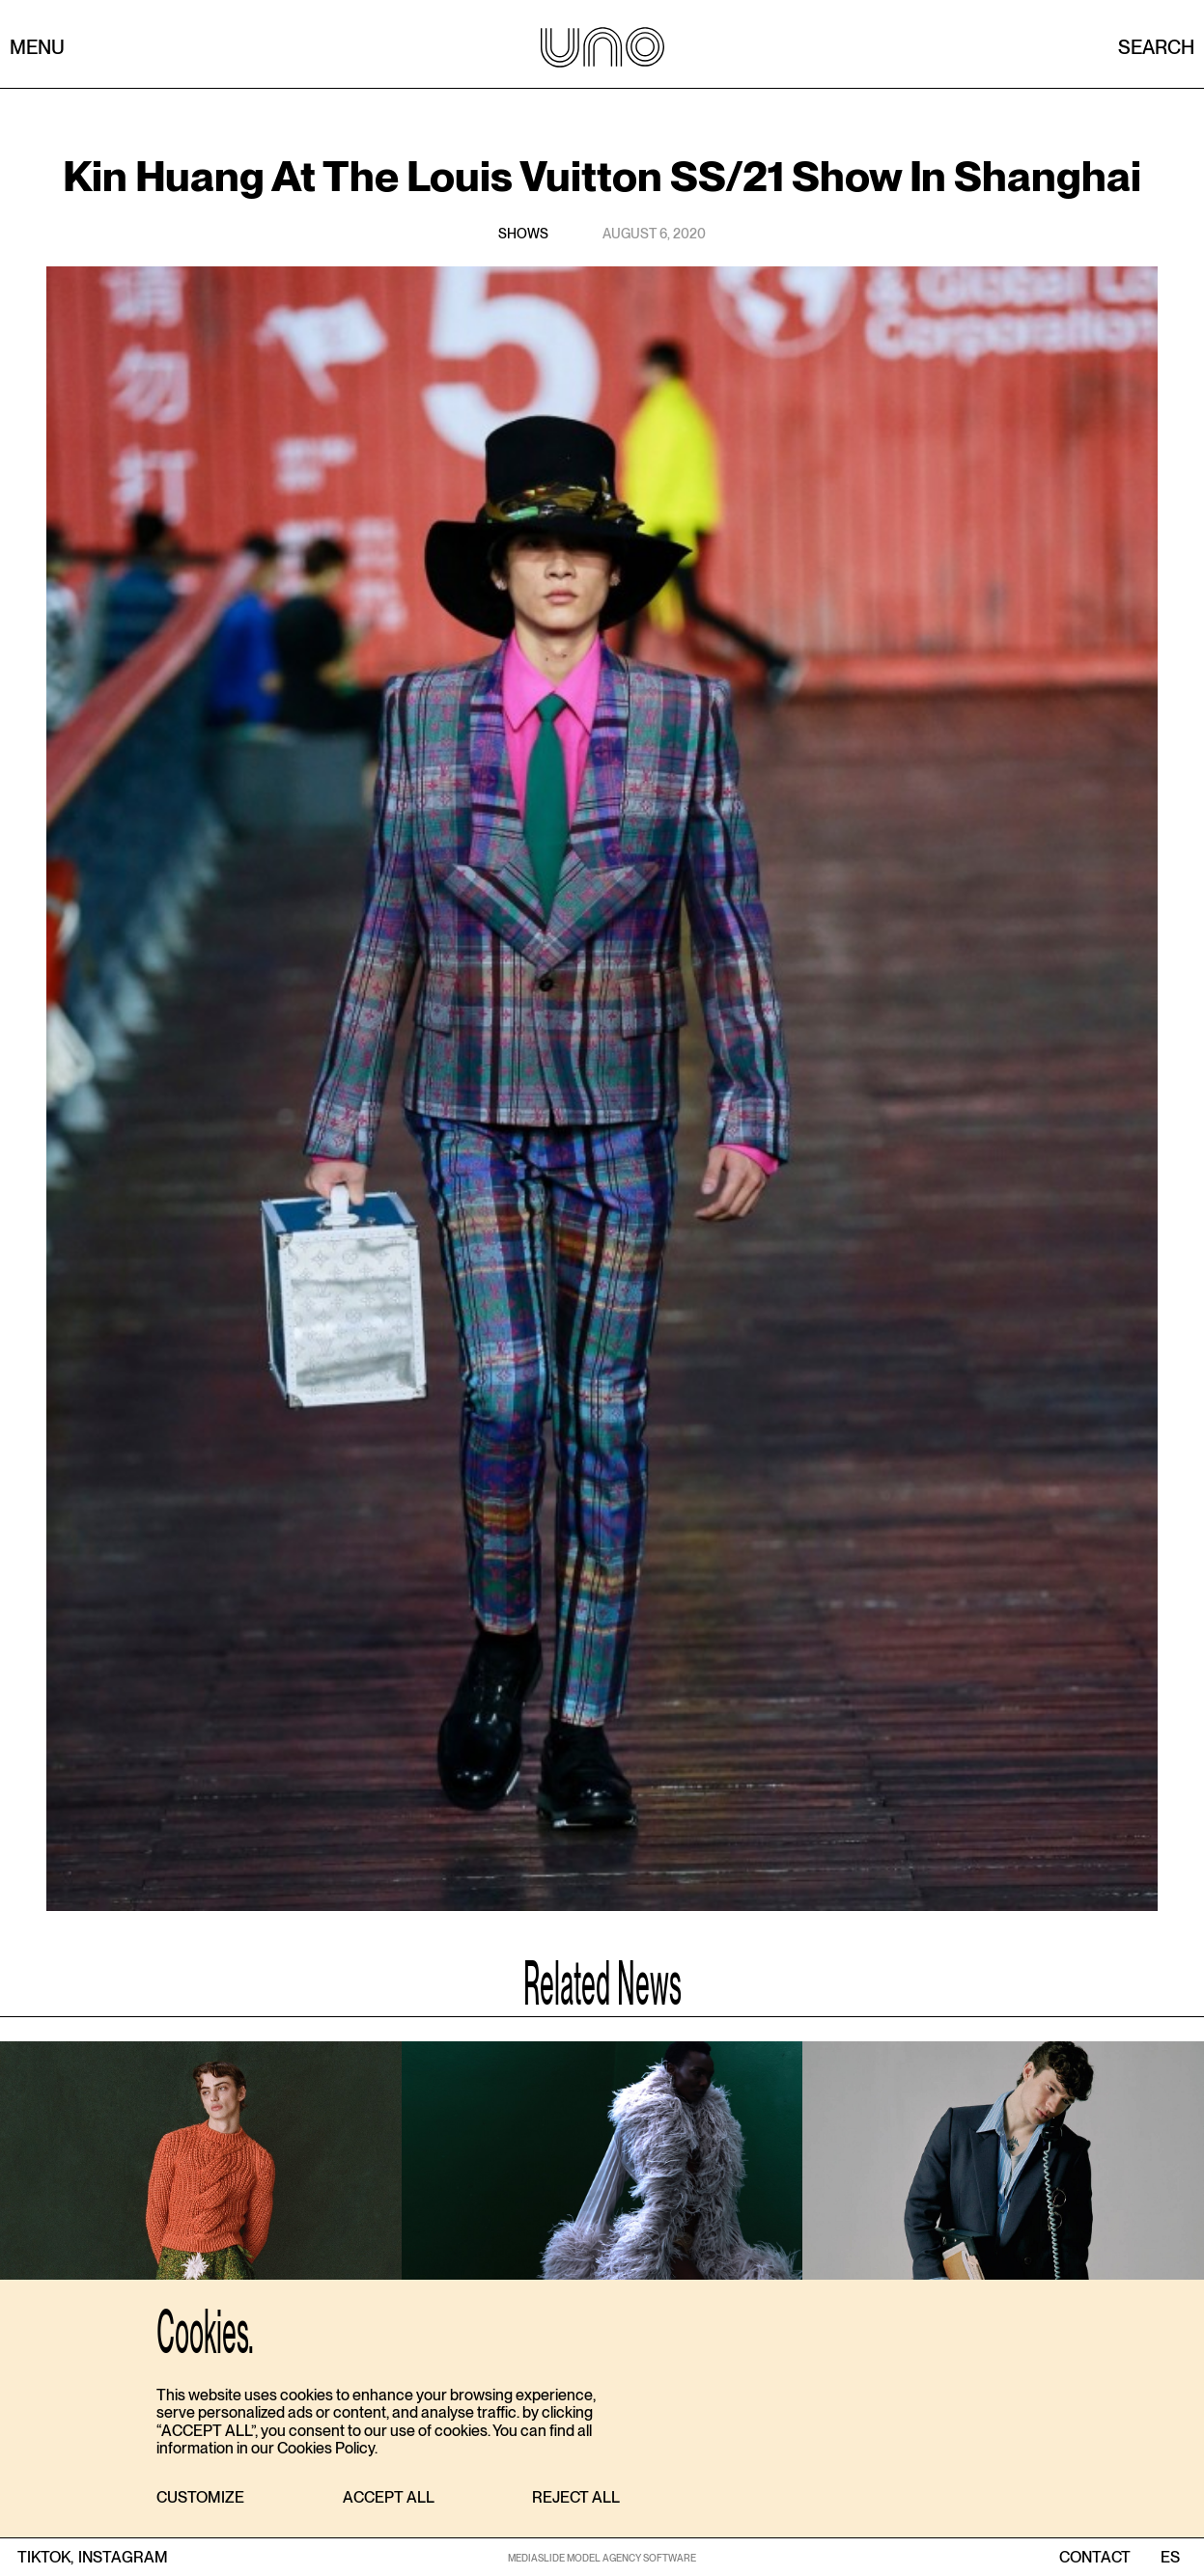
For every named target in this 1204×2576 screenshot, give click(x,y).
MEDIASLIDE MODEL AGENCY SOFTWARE (602, 2557)
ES (1170, 2557)
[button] (200, 2498)
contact (1095, 2557)
